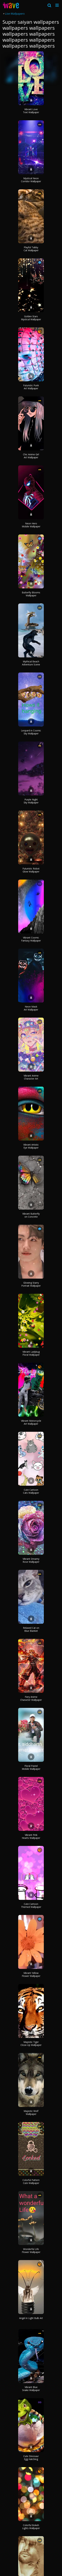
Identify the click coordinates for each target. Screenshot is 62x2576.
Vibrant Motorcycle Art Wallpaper (31, 1422)
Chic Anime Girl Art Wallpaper (31, 456)
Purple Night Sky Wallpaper (31, 801)
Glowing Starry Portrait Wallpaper (31, 1284)
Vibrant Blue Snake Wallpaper (31, 2389)
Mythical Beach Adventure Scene (31, 663)
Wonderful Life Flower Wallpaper (31, 2250)
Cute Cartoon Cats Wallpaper (31, 1491)
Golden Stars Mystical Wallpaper (31, 318)
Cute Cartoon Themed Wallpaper (31, 1905)
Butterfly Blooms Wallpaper (31, 594)
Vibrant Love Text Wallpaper (31, 111)
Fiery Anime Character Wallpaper (31, 1698)
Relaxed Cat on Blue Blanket (31, 1629)
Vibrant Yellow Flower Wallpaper (31, 1974)
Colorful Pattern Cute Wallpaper (31, 2181)
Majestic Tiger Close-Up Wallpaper (31, 2043)
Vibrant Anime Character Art (31, 1077)
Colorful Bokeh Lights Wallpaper (31, 2527)
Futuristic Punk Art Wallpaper (31, 387)
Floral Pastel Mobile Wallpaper (31, 1767)
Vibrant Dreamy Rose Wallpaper (31, 1560)
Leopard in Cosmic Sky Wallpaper (31, 732)
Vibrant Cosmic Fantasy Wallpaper (31, 939)
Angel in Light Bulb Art (31, 2318)
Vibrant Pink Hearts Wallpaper (31, 1836)
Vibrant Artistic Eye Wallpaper (31, 1146)
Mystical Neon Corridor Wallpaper (31, 180)
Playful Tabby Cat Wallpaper (31, 249)
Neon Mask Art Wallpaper (31, 1008)
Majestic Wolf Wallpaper (31, 2112)
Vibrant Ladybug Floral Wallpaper (31, 1353)
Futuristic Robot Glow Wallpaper (31, 870)
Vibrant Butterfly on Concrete (31, 1215)
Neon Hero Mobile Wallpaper (31, 525)
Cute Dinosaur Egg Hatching (31, 2458)
